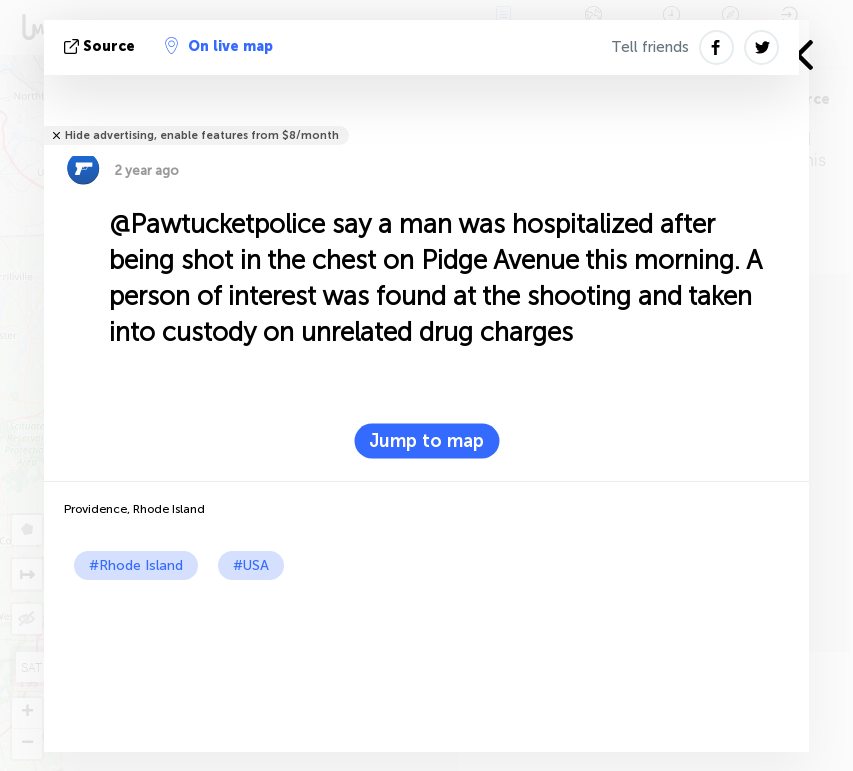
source (101, 46)
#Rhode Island (136, 565)
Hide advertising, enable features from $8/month (202, 135)
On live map (219, 46)
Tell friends (650, 47)
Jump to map (426, 441)
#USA (251, 565)
